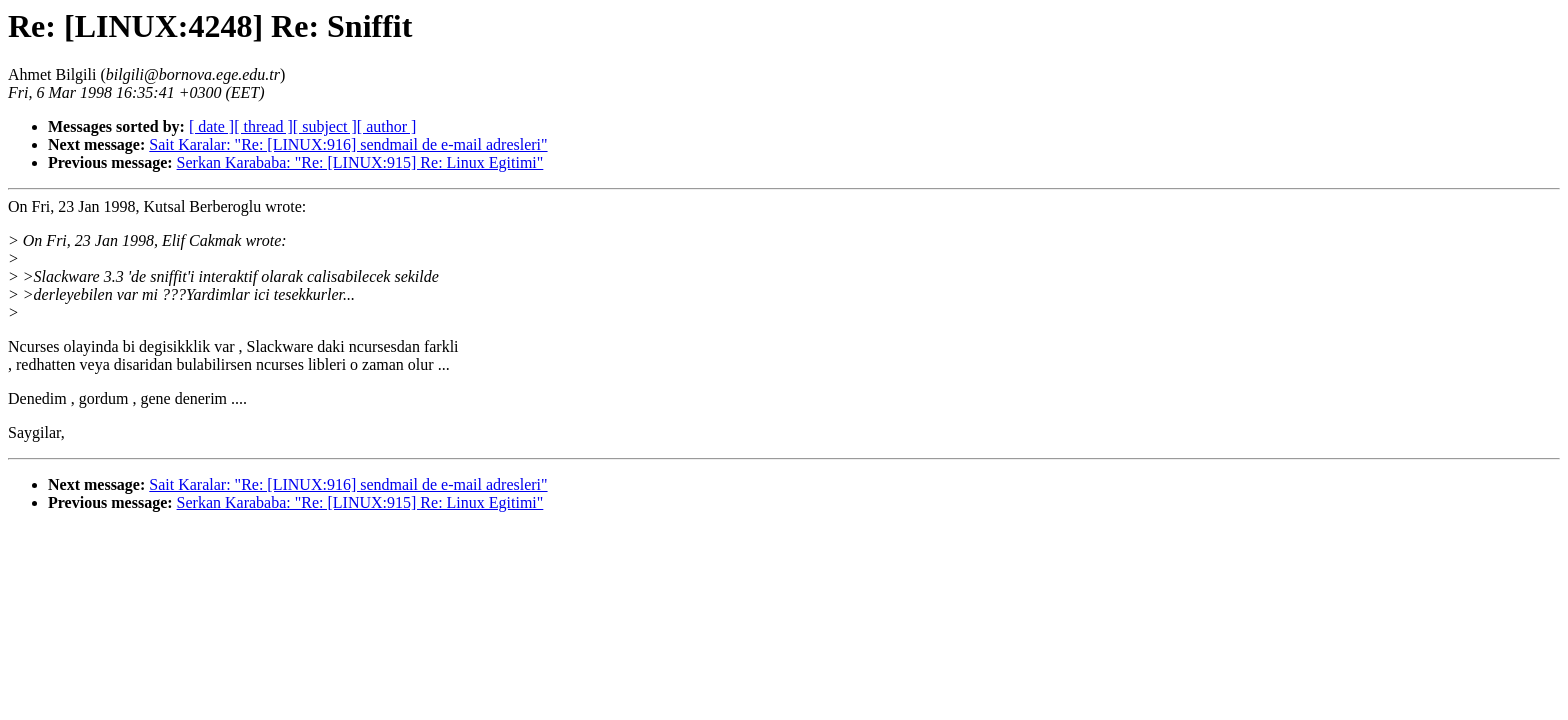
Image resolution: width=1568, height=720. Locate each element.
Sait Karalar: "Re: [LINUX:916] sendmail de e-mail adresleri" (348, 144)
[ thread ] (263, 126)
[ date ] (211, 126)
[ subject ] (325, 126)
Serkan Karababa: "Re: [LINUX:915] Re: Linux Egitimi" (360, 162)
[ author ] (387, 126)
